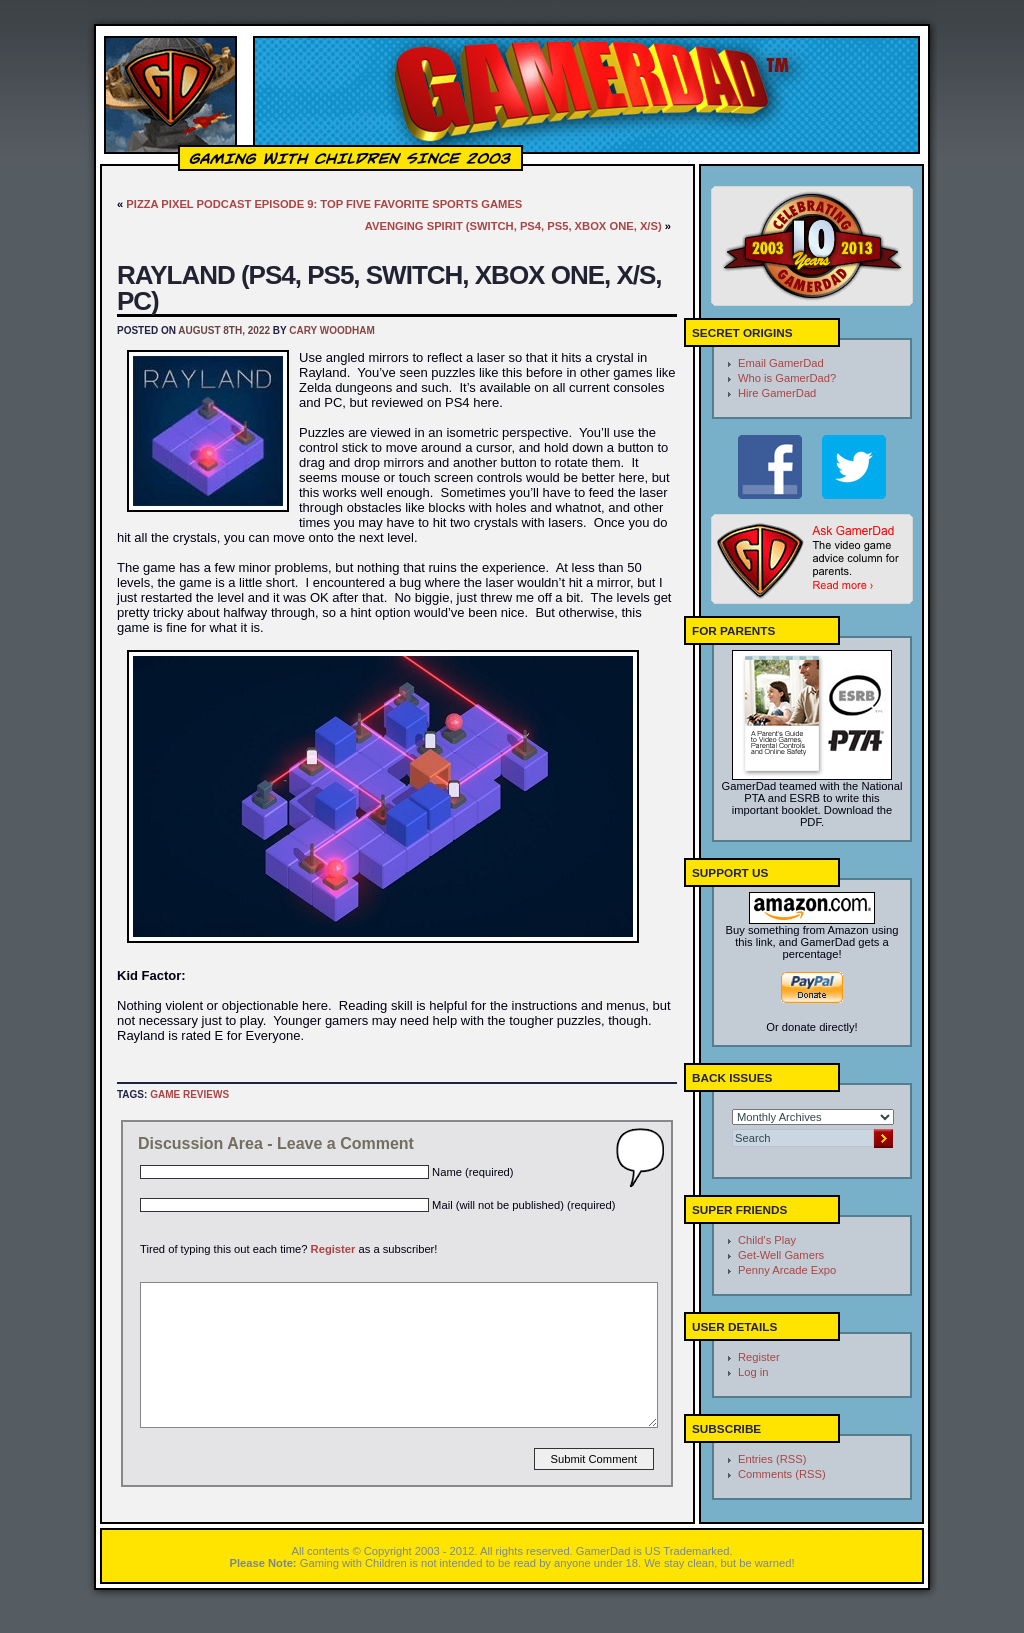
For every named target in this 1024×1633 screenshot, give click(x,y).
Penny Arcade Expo (787, 1270)
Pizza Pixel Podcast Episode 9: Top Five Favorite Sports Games (324, 204)
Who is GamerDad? (787, 378)
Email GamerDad (781, 363)
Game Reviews (189, 1094)
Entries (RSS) (772, 1459)
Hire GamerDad (777, 393)
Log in (753, 1372)
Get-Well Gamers (781, 1255)
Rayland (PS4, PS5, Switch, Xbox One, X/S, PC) (389, 288)
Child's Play (767, 1240)
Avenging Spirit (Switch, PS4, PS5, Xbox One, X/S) (513, 226)
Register (333, 1249)
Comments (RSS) (782, 1474)
